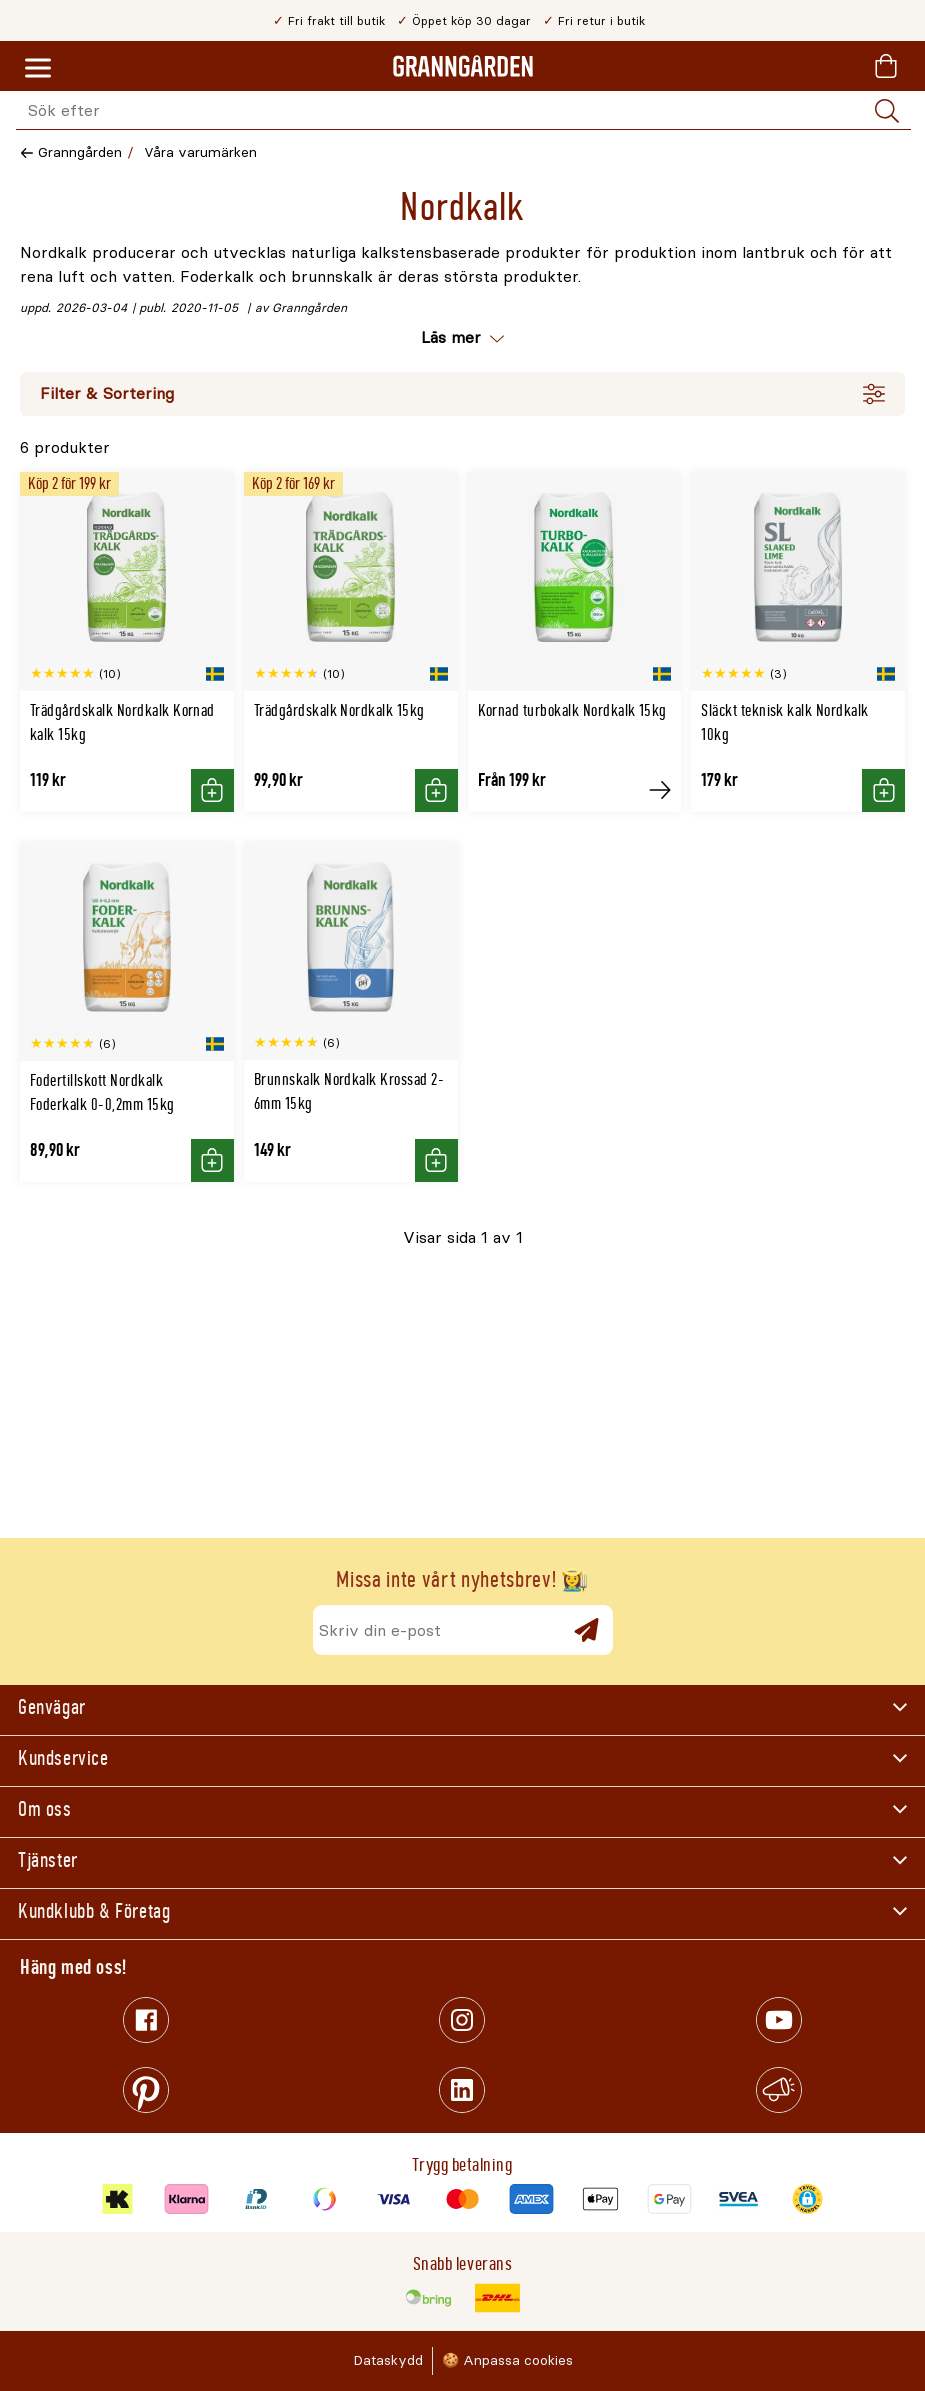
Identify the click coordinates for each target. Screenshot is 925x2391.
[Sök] (887, 111)
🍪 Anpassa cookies (507, 2360)
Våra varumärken (200, 152)
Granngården (80, 152)
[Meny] (38, 69)
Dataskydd (388, 2360)
